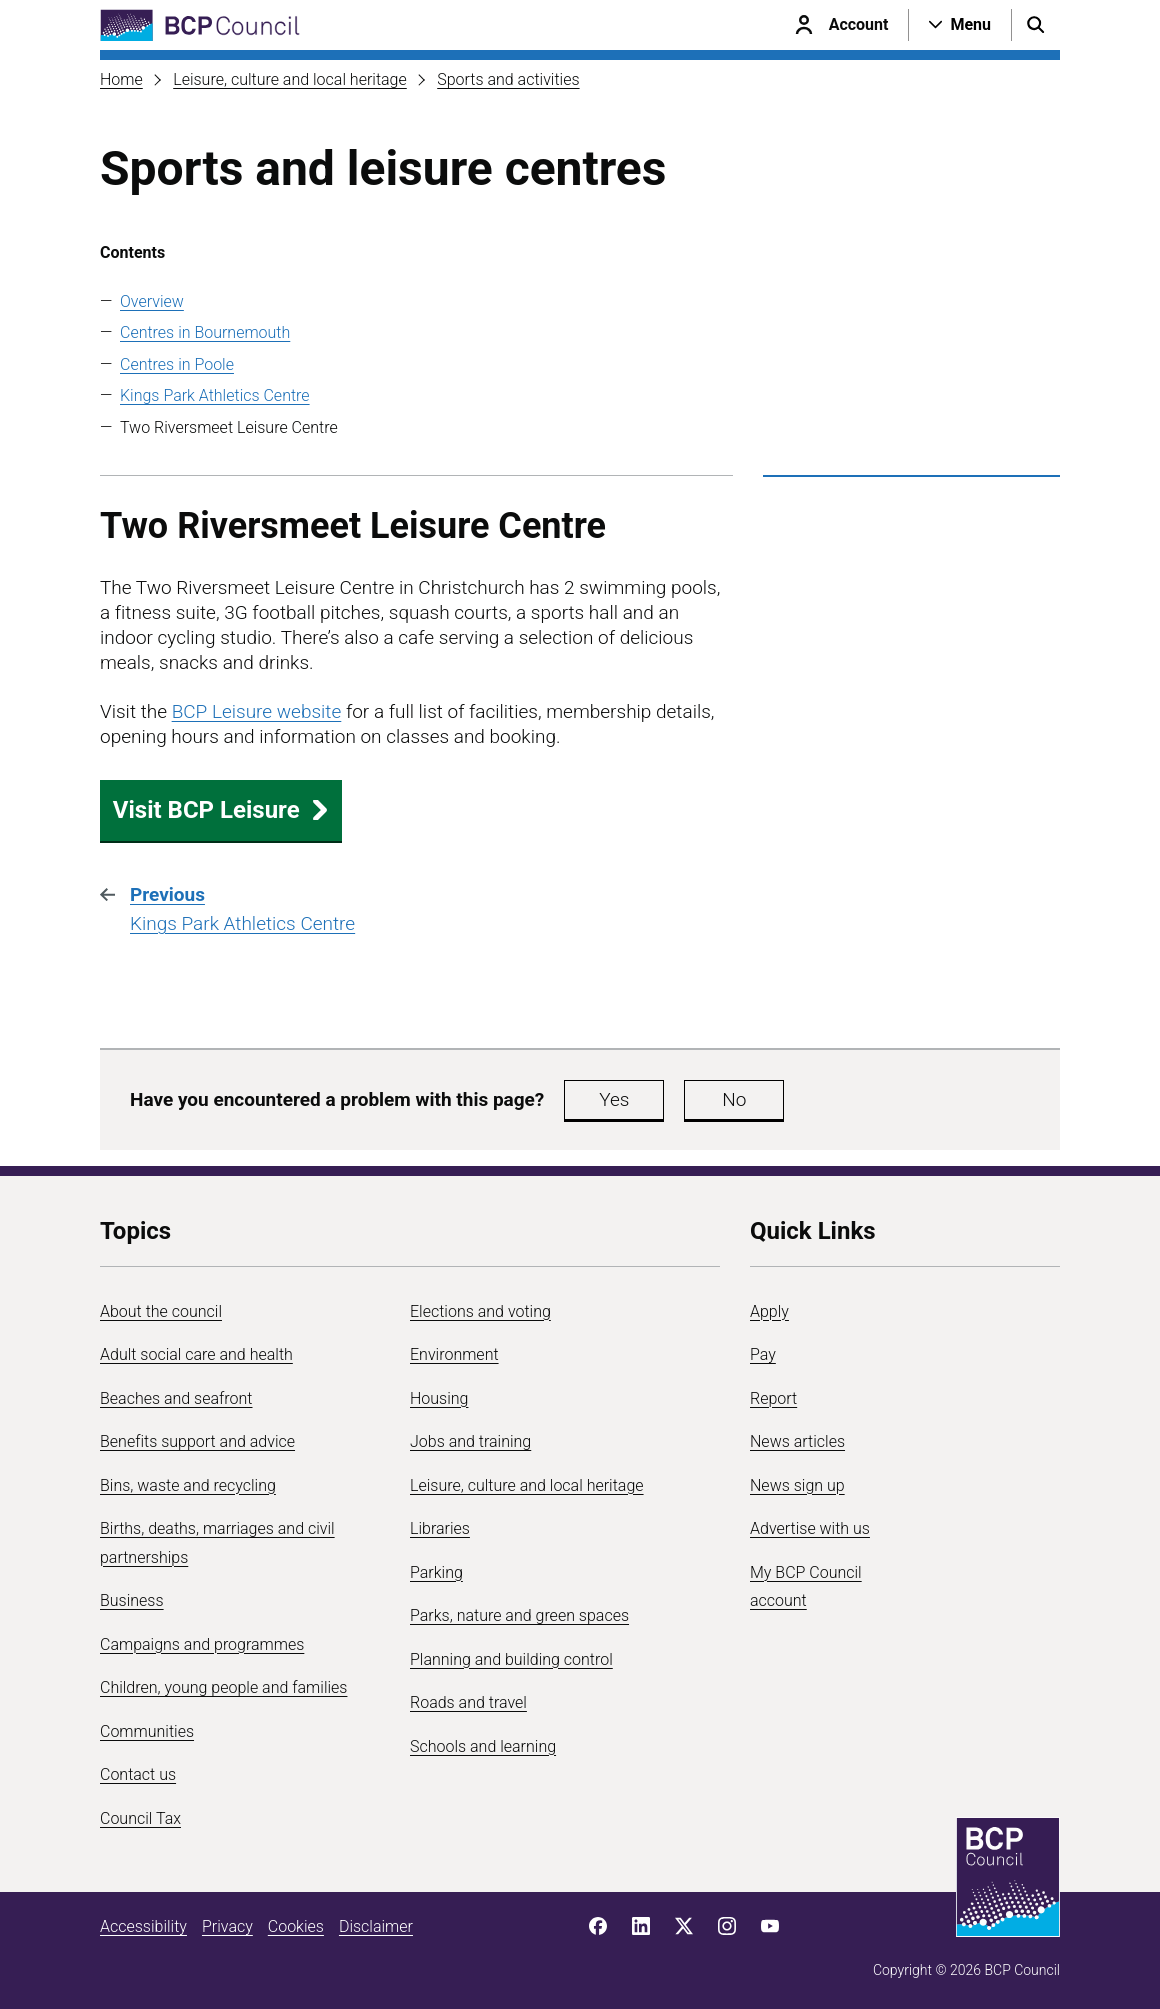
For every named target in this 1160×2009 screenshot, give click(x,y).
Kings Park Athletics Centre (215, 395)
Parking (436, 1572)
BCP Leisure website (257, 711)
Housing (439, 1398)
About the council (161, 1311)
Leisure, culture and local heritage (290, 79)
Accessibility (143, 1926)
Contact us (138, 1774)
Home (121, 79)
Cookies (296, 1926)
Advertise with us (810, 1528)
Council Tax (140, 1818)
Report (773, 1398)
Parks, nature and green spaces (519, 1615)
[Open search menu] (1036, 25)
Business (132, 1600)
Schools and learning (483, 1746)
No (734, 1099)
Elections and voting (480, 1311)
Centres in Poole (177, 364)
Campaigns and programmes (202, 1644)
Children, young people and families (223, 1687)
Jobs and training (470, 1441)
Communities (147, 1731)
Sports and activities (508, 79)
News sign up (797, 1485)
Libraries (440, 1528)
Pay (763, 1354)
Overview (152, 301)
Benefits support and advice (197, 1441)
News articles (797, 1441)
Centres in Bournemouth (205, 332)
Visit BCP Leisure (221, 810)
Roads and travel (468, 1702)
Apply (769, 1311)
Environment (454, 1354)
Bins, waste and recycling (188, 1485)
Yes (614, 1099)
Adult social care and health (196, 1354)
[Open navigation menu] (960, 25)
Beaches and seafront (176, 1398)
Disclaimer (376, 1926)
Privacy (227, 1926)
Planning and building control (511, 1659)
